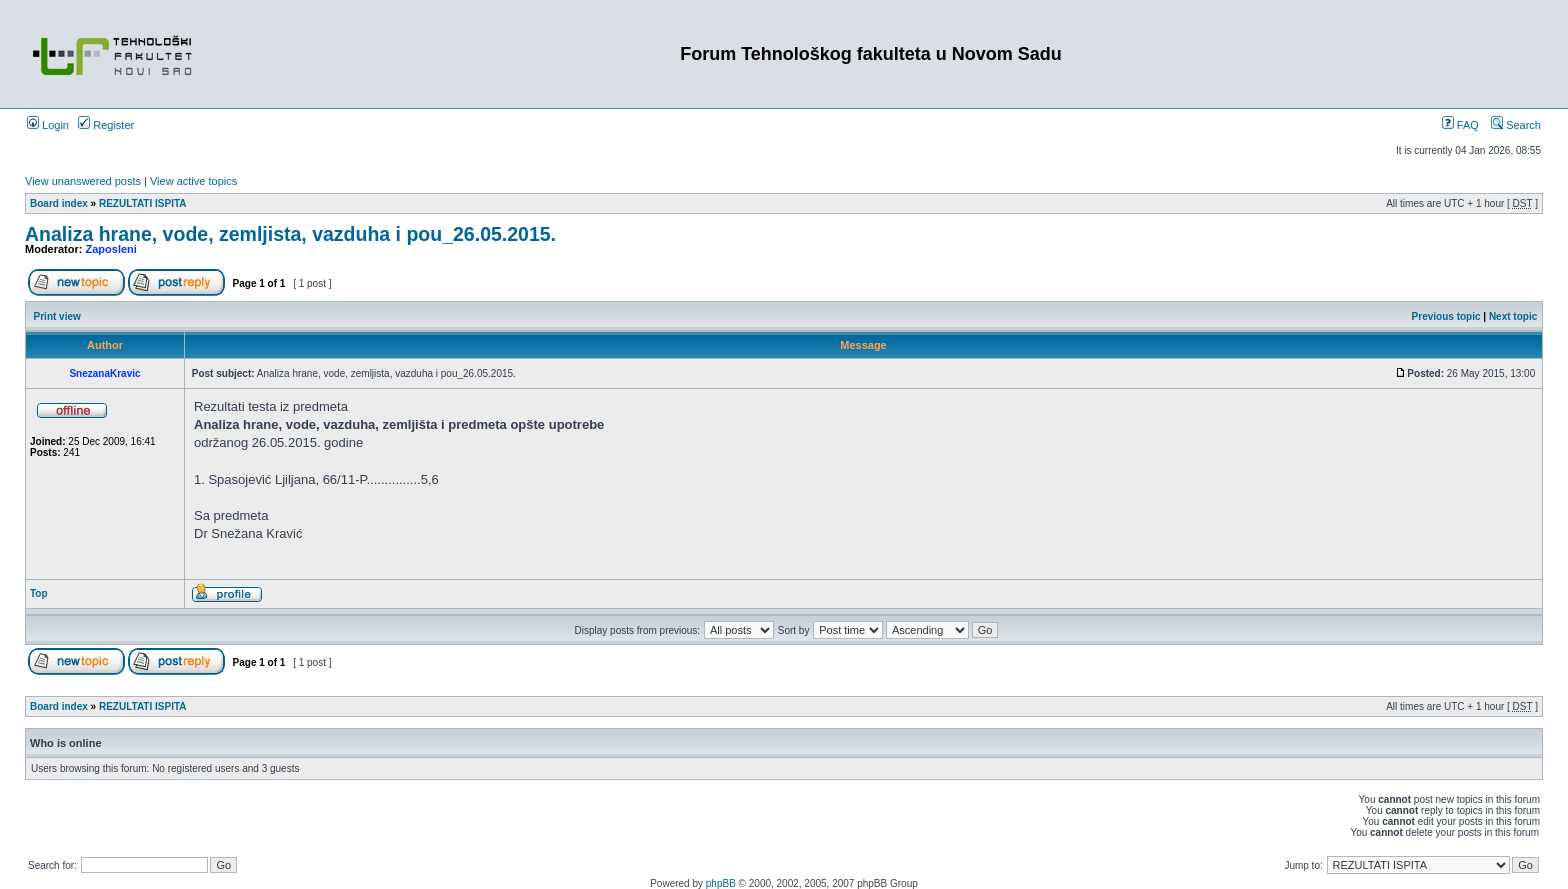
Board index (59, 203)
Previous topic (1446, 316)
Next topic (1513, 316)
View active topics (193, 181)
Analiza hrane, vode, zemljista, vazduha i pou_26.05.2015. (290, 234)
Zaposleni (111, 249)
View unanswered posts (83, 181)
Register (106, 125)
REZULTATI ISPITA (143, 203)
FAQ (1460, 125)
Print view (57, 316)
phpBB (721, 883)
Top (39, 593)
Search (1516, 125)
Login (48, 125)
